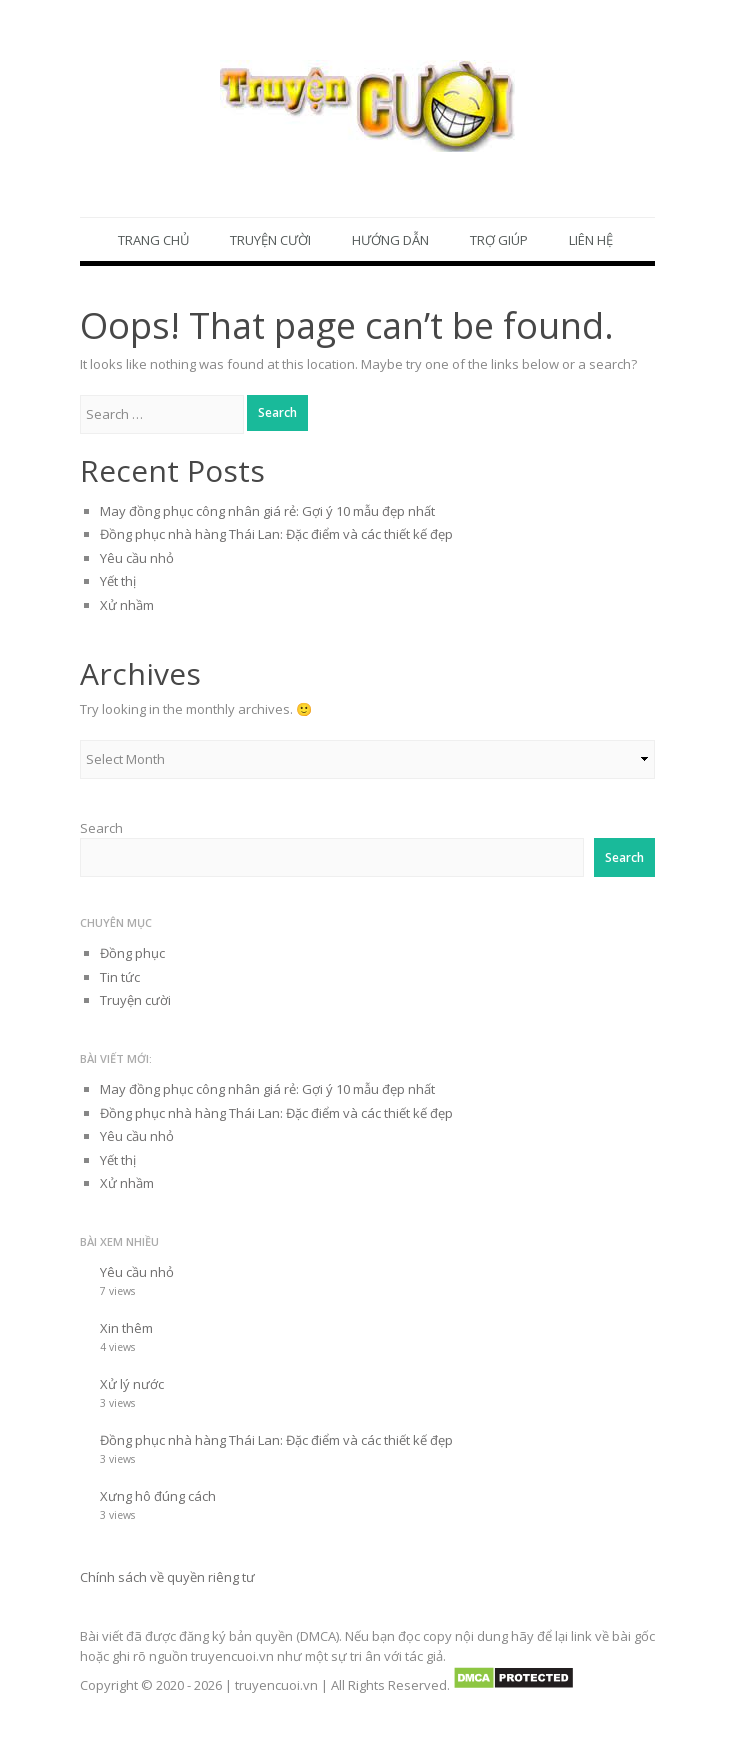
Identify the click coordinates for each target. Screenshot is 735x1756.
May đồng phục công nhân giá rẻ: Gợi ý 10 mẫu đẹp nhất (267, 511)
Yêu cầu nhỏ (137, 558)
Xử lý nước (132, 1384)
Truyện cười (270, 240)
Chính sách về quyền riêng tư (167, 1577)
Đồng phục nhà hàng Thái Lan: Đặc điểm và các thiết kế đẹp (276, 535)
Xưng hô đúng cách (158, 1496)
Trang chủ (153, 240)
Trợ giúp (499, 240)
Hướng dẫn (390, 240)
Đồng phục (132, 954)
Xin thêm (126, 1328)
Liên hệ (591, 240)
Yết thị (118, 582)
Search (101, 828)
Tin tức (120, 977)
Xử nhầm (127, 605)
